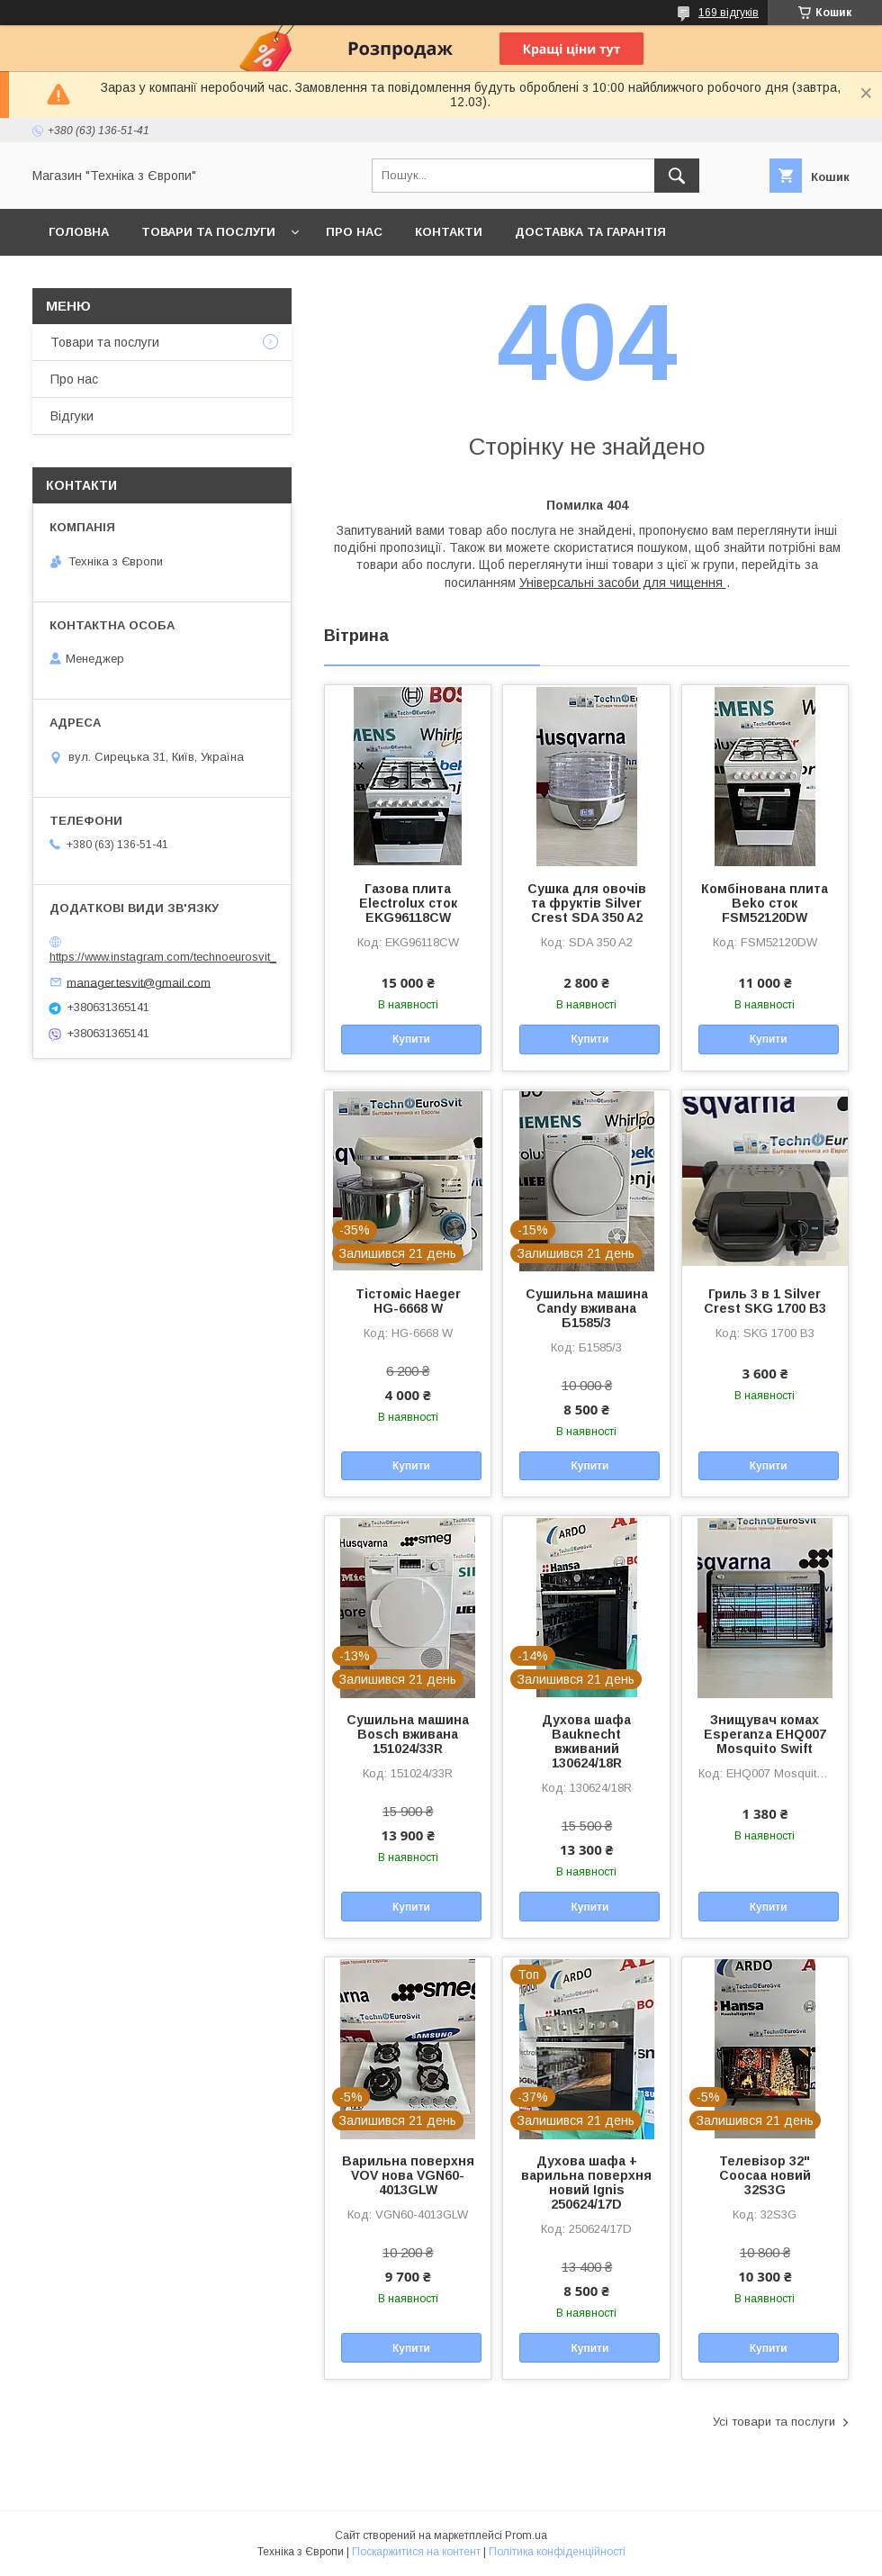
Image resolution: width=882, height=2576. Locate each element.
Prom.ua (526, 2535)
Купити (411, 1039)
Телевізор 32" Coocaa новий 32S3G (765, 2175)
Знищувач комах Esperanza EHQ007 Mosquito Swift (765, 1734)
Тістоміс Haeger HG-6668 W (408, 1301)
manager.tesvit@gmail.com (139, 982)
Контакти (448, 232)
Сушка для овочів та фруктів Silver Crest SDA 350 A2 (586, 903)
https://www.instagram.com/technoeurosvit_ (163, 956)
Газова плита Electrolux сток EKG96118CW (408, 903)
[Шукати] (676, 175)
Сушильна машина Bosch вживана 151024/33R (407, 1734)
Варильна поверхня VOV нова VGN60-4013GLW (408, 2175)
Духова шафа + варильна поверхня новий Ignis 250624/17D (586, 2182)
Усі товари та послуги (774, 2421)
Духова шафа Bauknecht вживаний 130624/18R (586, 1741)
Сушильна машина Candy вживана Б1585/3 (587, 1308)
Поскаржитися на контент (416, 2551)
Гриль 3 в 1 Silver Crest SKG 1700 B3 (765, 1301)
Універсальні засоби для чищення (622, 582)
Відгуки (72, 416)
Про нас (354, 232)
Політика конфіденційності (557, 2551)
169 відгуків (728, 12)
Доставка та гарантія (590, 232)
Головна (79, 232)
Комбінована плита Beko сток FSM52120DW (764, 903)
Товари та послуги (208, 232)
